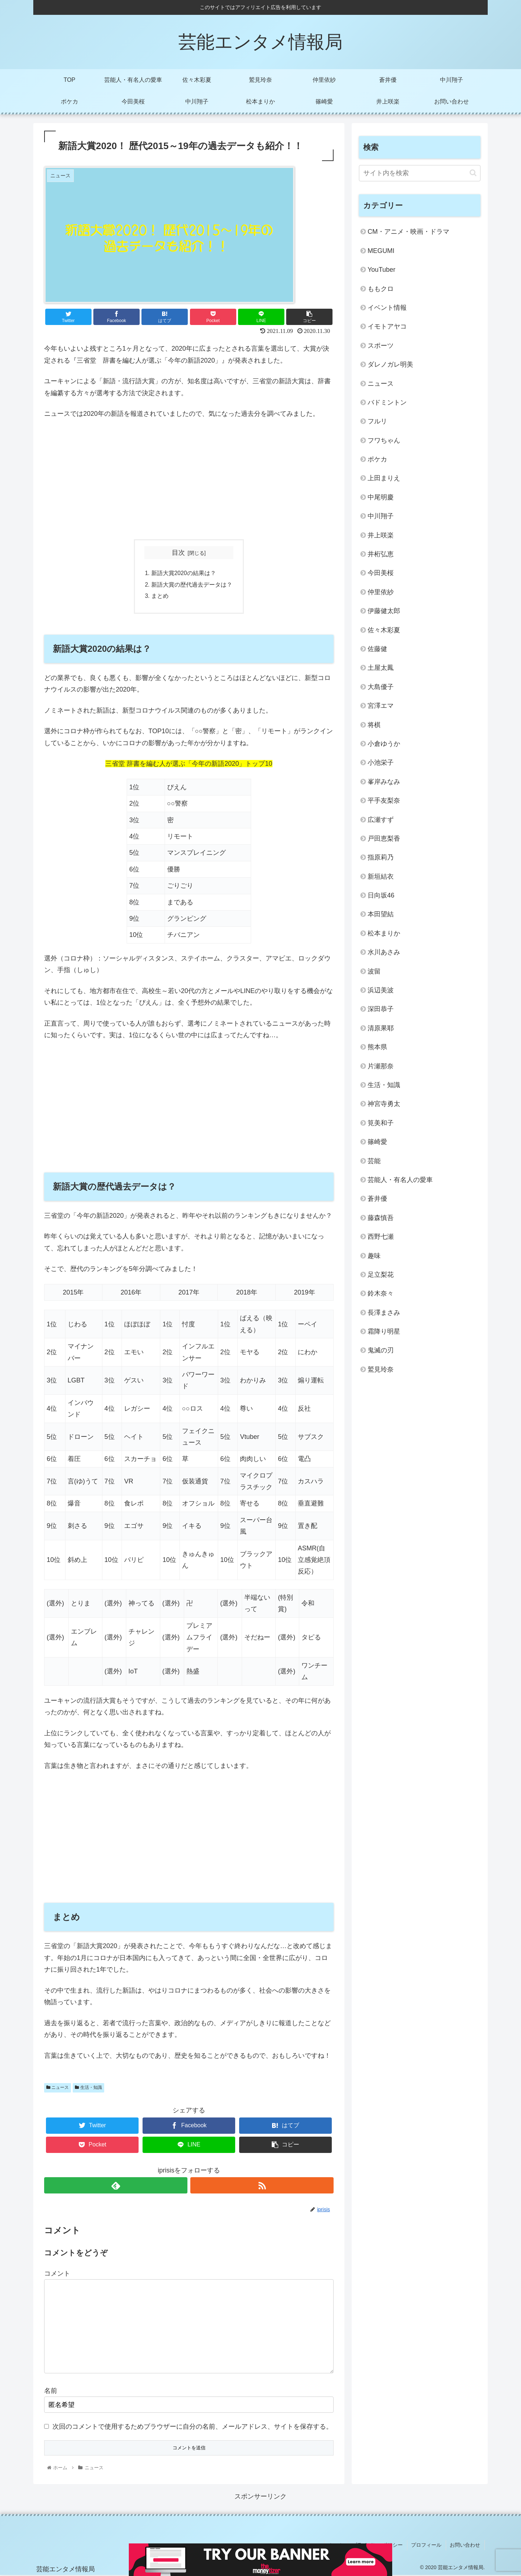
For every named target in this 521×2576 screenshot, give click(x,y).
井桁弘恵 (381, 554)
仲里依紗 (381, 592)
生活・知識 (88, 2088)
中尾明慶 (381, 497)
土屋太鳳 (381, 667)
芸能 (374, 1161)
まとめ (160, 597)
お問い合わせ (465, 2546)
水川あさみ (384, 952)
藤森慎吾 (381, 1217)
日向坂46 (381, 895)
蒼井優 (377, 1198)
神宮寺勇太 (384, 1103)
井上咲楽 (381, 535)
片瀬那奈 (381, 1066)
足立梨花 (381, 1274)
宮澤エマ (381, 705)
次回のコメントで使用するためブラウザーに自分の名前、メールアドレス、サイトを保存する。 (192, 2428)
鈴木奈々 (381, 1293)
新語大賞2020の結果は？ (183, 573)
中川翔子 (381, 516)
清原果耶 (381, 1028)
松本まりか (384, 933)
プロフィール (427, 2546)
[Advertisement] (189, 479)
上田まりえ (384, 478)
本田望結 (381, 914)
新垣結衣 (381, 876)
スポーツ (381, 345)
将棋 (374, 725)
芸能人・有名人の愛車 (400, 1179)
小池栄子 (381, 762)
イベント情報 (387, 307)
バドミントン (387, 402)
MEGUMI (381, 250)
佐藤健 (377, 649)
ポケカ (377, 459)
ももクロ (381, 288)
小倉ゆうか (384, 743)
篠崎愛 (377, 1141)
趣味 (374, 1255)
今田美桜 (381, 573)
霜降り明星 (384, 1331)
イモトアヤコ (387, 326)
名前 (50, 2392)
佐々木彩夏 (384, 630)
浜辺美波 (381, 990)
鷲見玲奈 (381, 1369)
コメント (57, 2275)
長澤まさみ (384, 1312)
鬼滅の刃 (381, 1350)
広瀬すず (381, 819)
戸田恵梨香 (384, 838)
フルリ (377, 421)
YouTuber (381, 269)
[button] (473, 173)
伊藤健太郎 (384, 611)
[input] (419, 173)
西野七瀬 (381, 1236)
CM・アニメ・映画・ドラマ (408, 231)
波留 (374, 971)
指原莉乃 (381, 857)
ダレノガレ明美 (390, 364)
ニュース (57, 2088)
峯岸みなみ (384, 781)
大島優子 (381, 687)
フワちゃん (384, 440)
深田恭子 (381, 1009)
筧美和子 (381, 1123)
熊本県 (377, 1047)
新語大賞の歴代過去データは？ (191, 585)
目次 (178, 552)
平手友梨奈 (384, 800)
